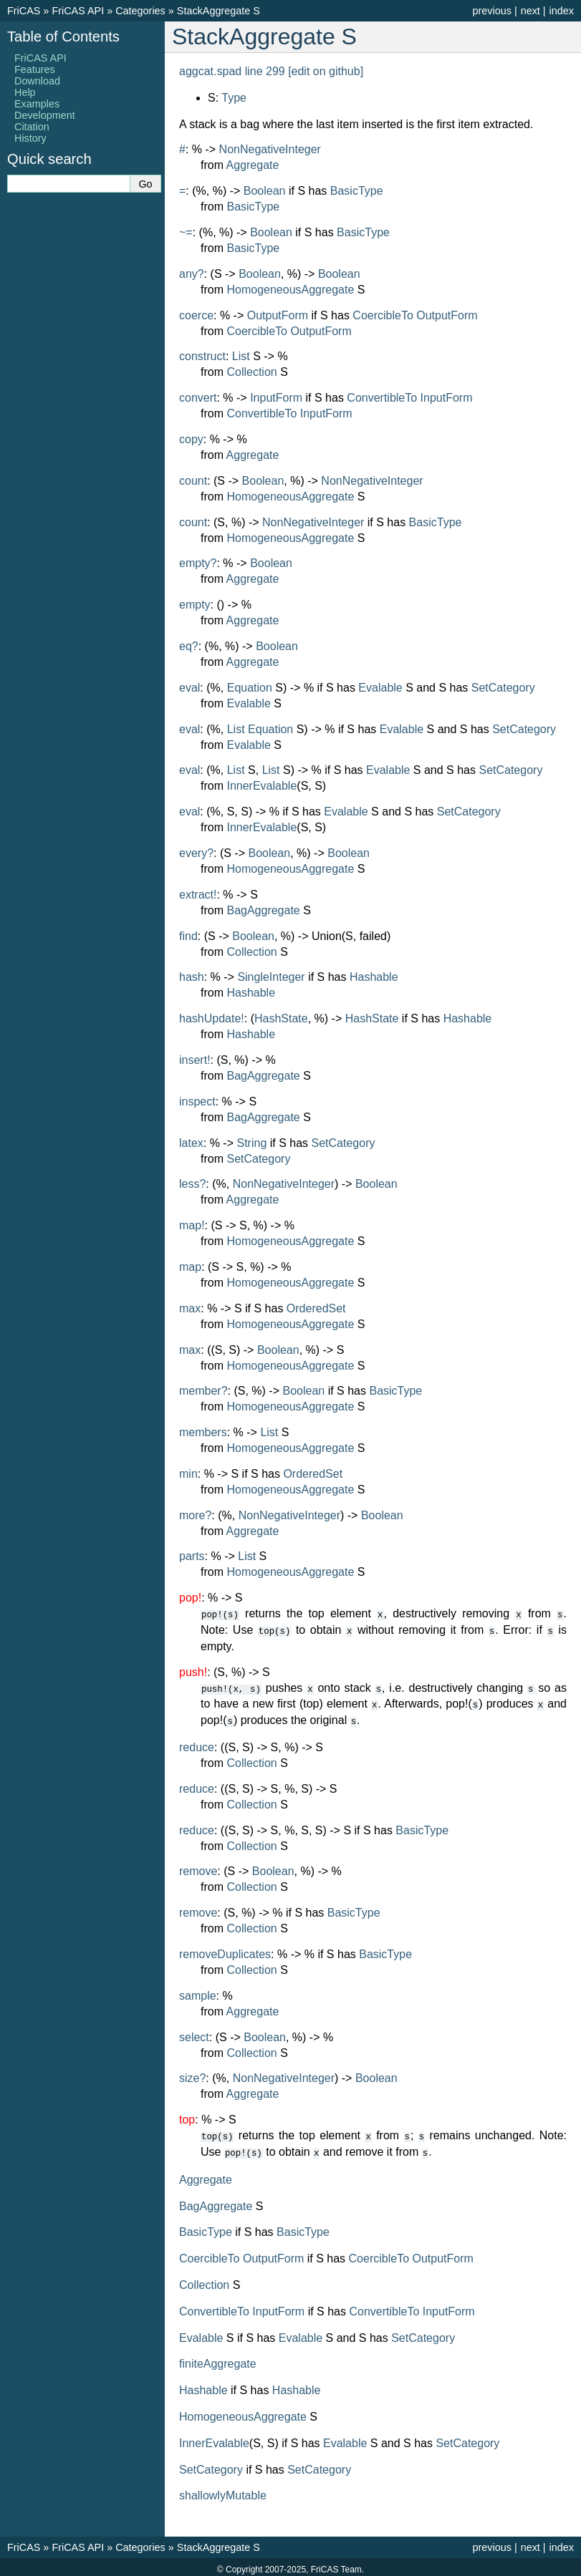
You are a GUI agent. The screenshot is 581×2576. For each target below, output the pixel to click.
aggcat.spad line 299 (232, 71)
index (561, 10)
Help (25, 92)
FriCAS (23, 10)
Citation (31, 126)
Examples (36, 104)
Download (37, 81)
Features (34, 69)
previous (491, 10)
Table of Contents (63, 36)
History (30, 138)
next (530, 10)
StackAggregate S (218, 10)
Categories (140, 10)
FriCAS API (78, 10)
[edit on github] (325, 71)
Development (44, 115)
